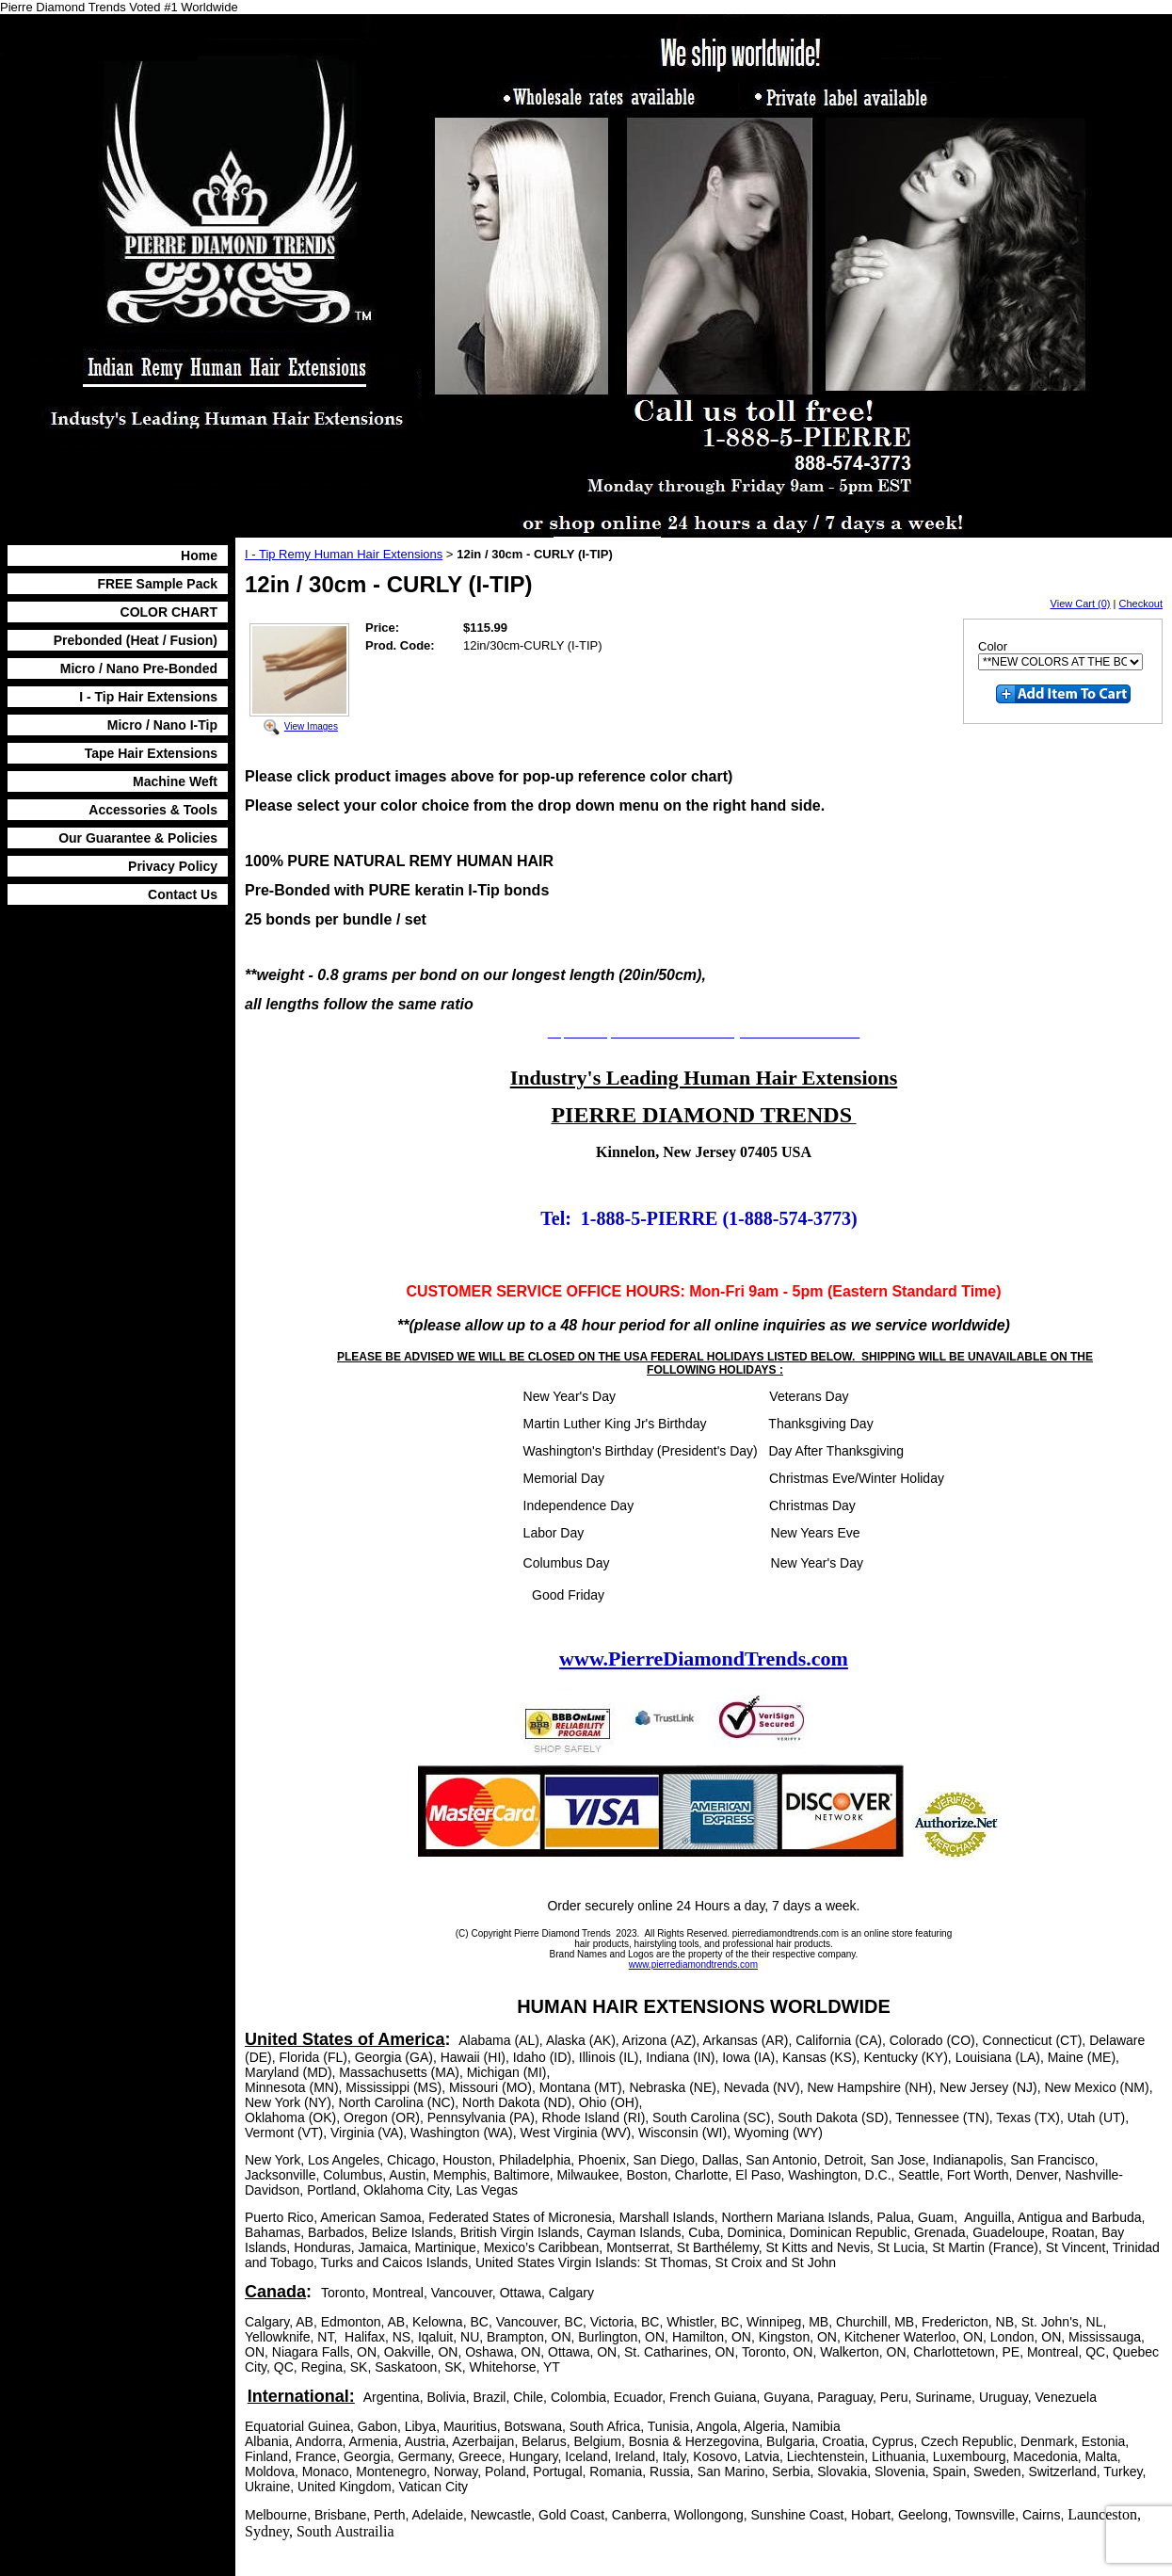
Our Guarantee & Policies (137, 837)
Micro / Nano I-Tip (162, 725)
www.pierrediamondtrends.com (693, 1964)
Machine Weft (175, 781)
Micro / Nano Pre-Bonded (138, 668)
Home (199, 555)
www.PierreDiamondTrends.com (703, 1658)
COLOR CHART (168, 612)
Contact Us (182, 894)
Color (992, 646)
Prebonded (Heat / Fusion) (135, 640)
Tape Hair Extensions (151, 753)
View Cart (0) (1081, 603)
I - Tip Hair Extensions (148, 696)
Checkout (1141, 603)
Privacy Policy (172, 866)
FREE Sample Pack (157, 583)
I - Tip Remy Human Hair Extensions (343, 554)
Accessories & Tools (152, 809)
